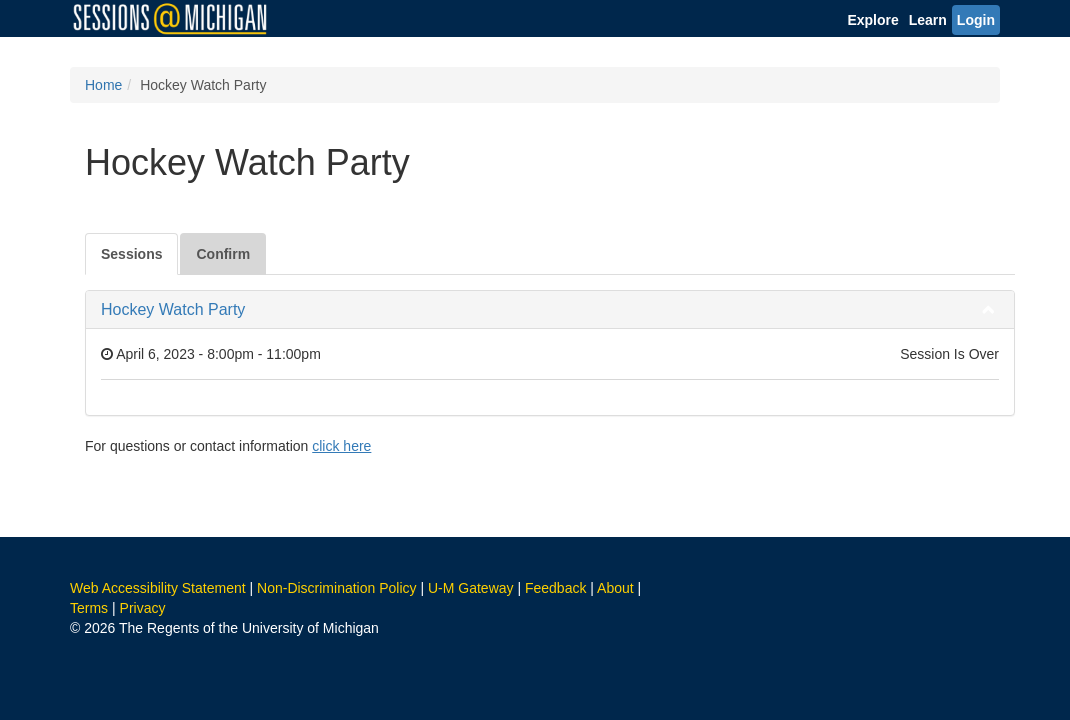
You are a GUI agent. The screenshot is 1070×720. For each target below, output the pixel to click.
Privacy (143, 608)
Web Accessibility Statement (158, 588)
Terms (89, 608)
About (615, 588)
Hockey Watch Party (173, 309)
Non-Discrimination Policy (337, 588)
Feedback (555, 588)
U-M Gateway (471, 588)
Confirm (223, 254)
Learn (928, 20)
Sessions (131, 254)
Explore (872, 20)
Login (976, 20)
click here (341, 446)
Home (103, 85)
